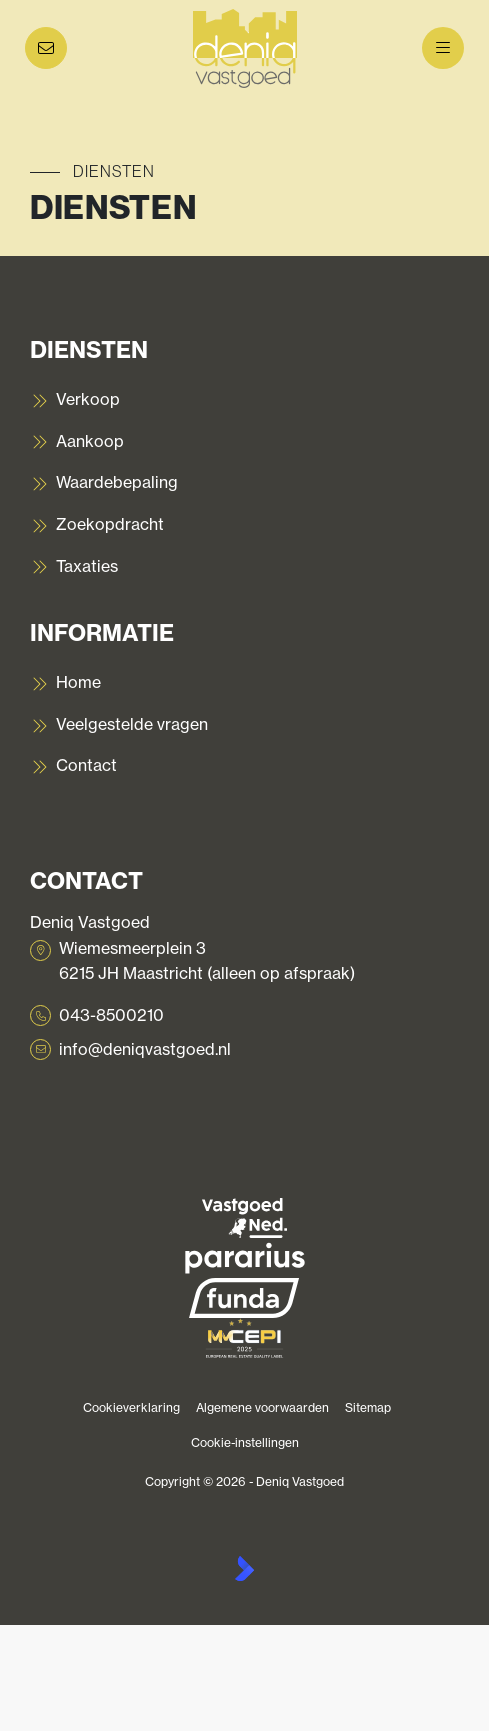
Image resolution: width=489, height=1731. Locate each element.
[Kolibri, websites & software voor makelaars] (244, 1568)
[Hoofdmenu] (443, 48)
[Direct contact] (46, 48)
